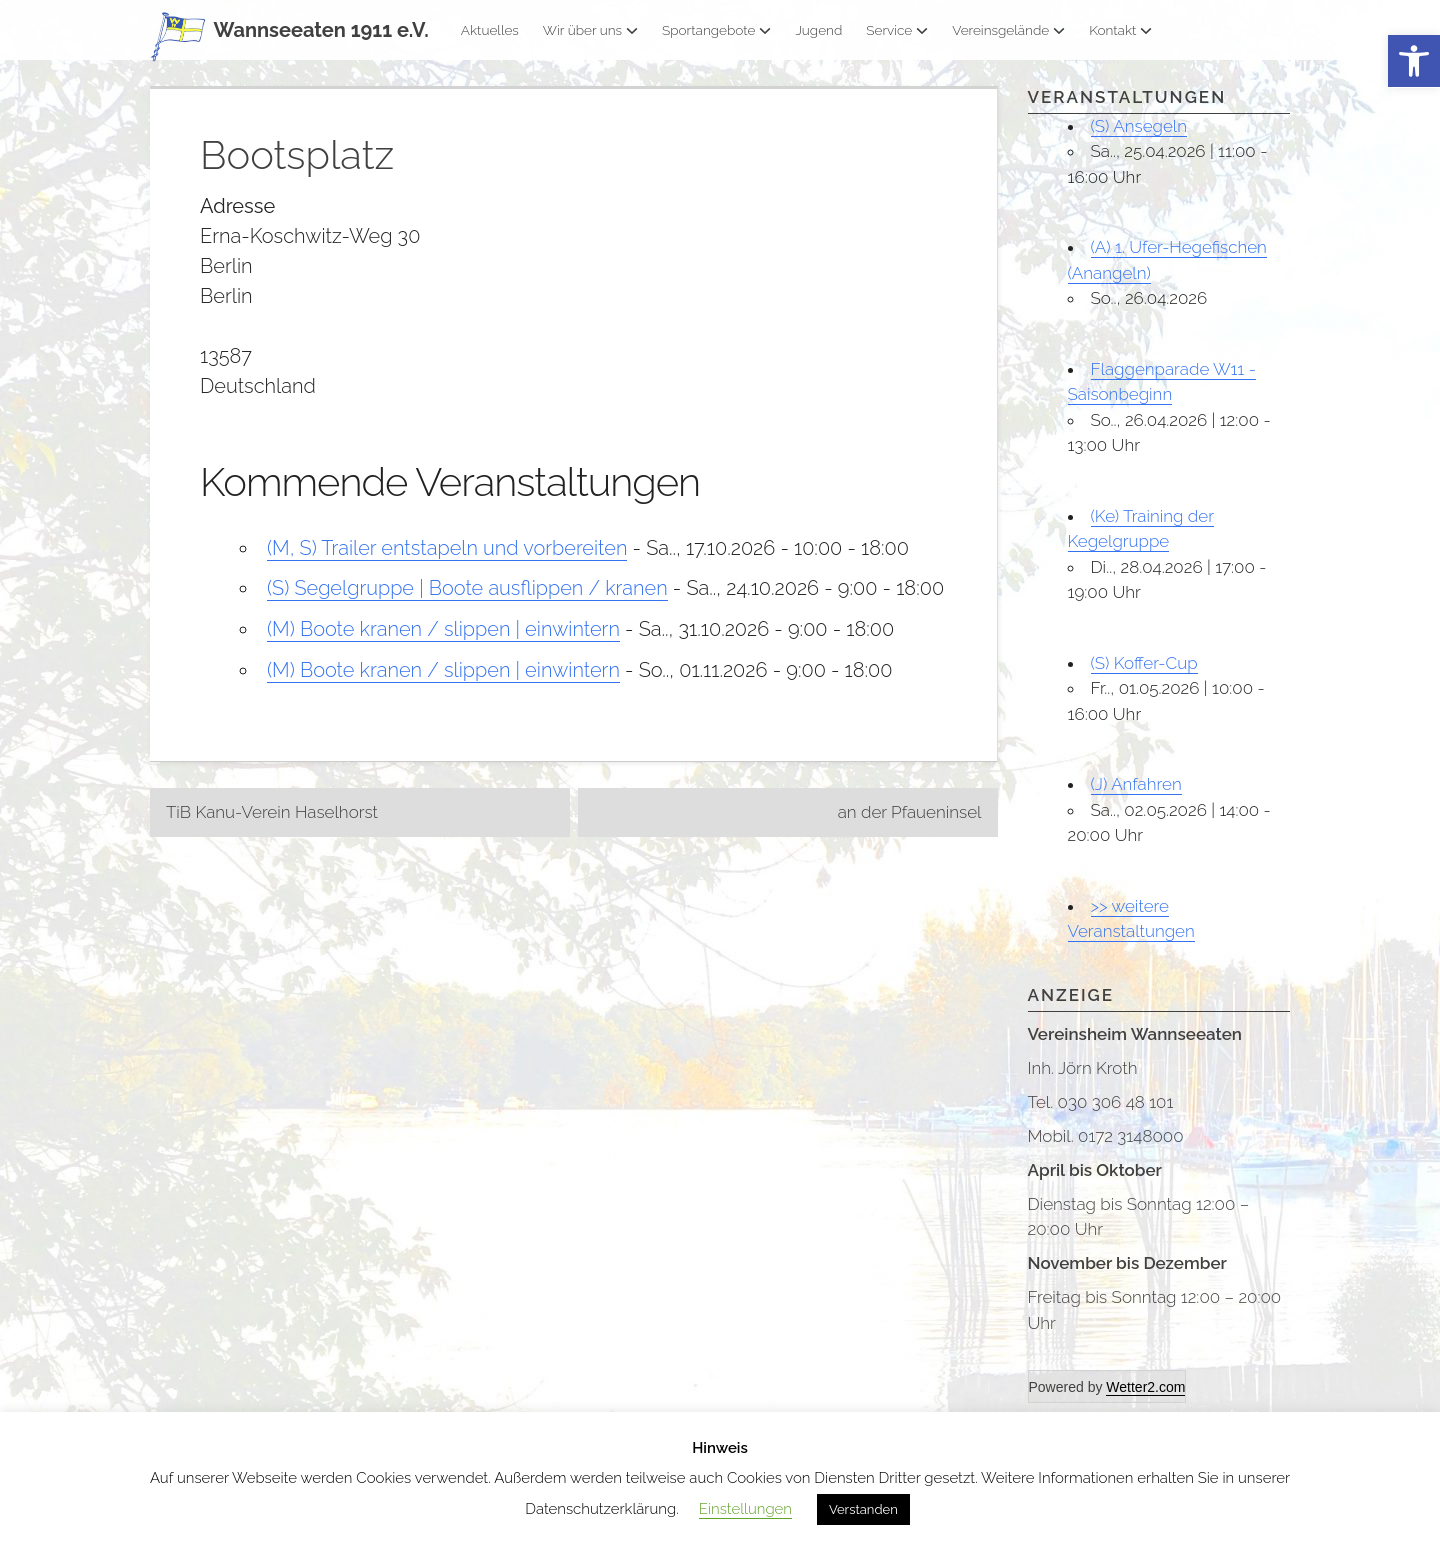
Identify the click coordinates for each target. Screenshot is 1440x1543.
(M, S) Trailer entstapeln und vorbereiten (447, 548)
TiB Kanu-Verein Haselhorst (272, 808)
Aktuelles (490, 30)
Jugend (818, 30)
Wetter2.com (1145, 1387)
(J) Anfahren (1136, 784)
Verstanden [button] (863, 1509)
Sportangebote (716, 30)
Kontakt (1120, 30)
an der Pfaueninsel (910, 808)
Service (897, 30)
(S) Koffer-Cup (1144, 663)
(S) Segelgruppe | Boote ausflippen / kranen (467, 588)
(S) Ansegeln (1139, 126)
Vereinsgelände (1008, 30)
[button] (1414, 61)
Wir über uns (590, 30)
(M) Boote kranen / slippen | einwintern (443, 628)
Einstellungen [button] (745, 1509)
